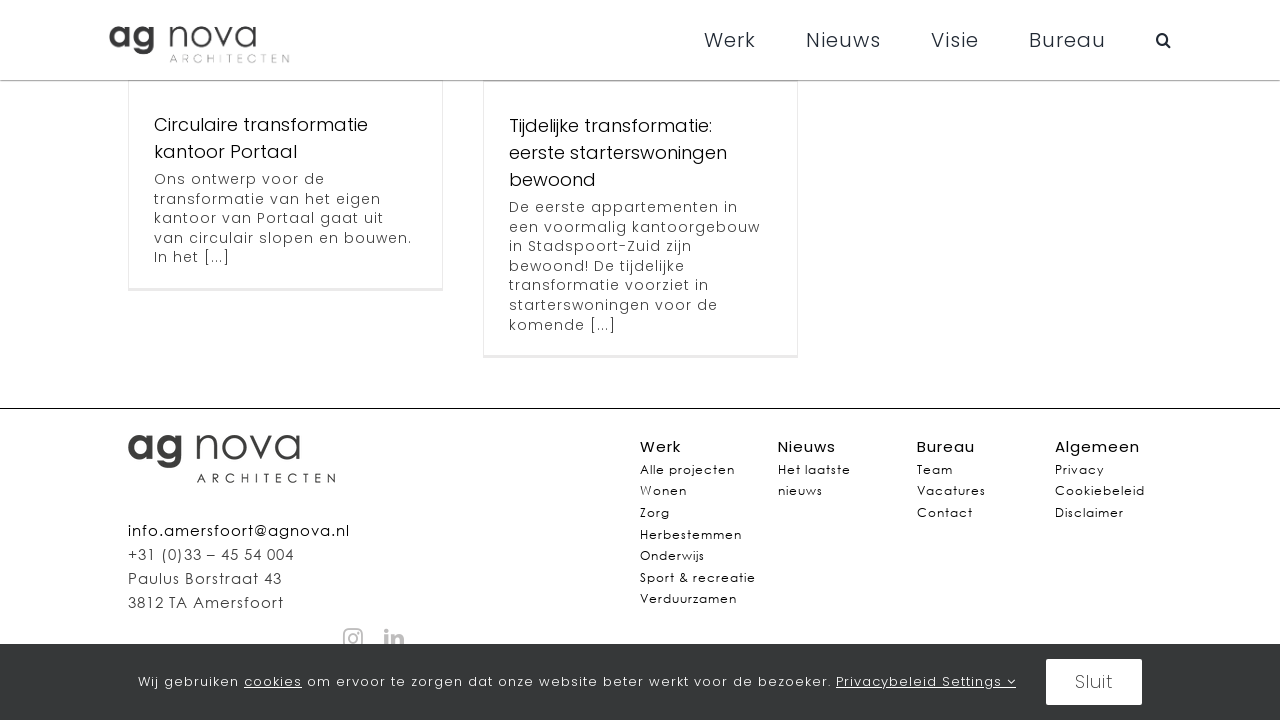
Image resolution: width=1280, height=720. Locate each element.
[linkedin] (394, 639)
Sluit (1094, 681)
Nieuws (807, 446)
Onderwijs (672, 555)
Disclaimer (1089, 512)
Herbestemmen (691, 534)
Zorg (655, 512)
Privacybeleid (889, 681)
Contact (945, 512)
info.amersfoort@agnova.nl (239, 530)
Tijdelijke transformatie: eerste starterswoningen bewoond (618, 152)
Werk (660, 446)
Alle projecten (687, 469)
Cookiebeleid (1100, 490)
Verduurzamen (688, 598)
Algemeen (1097, 446)
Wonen (663, 490)
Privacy (1079, 469)
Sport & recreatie (698, 577)
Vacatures (951, 490)
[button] (1164, 40)
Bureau (946, 446)
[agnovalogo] (201, 22)
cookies (273, 681)
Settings (979, 681)
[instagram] (353, 639)
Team (935, 469)
